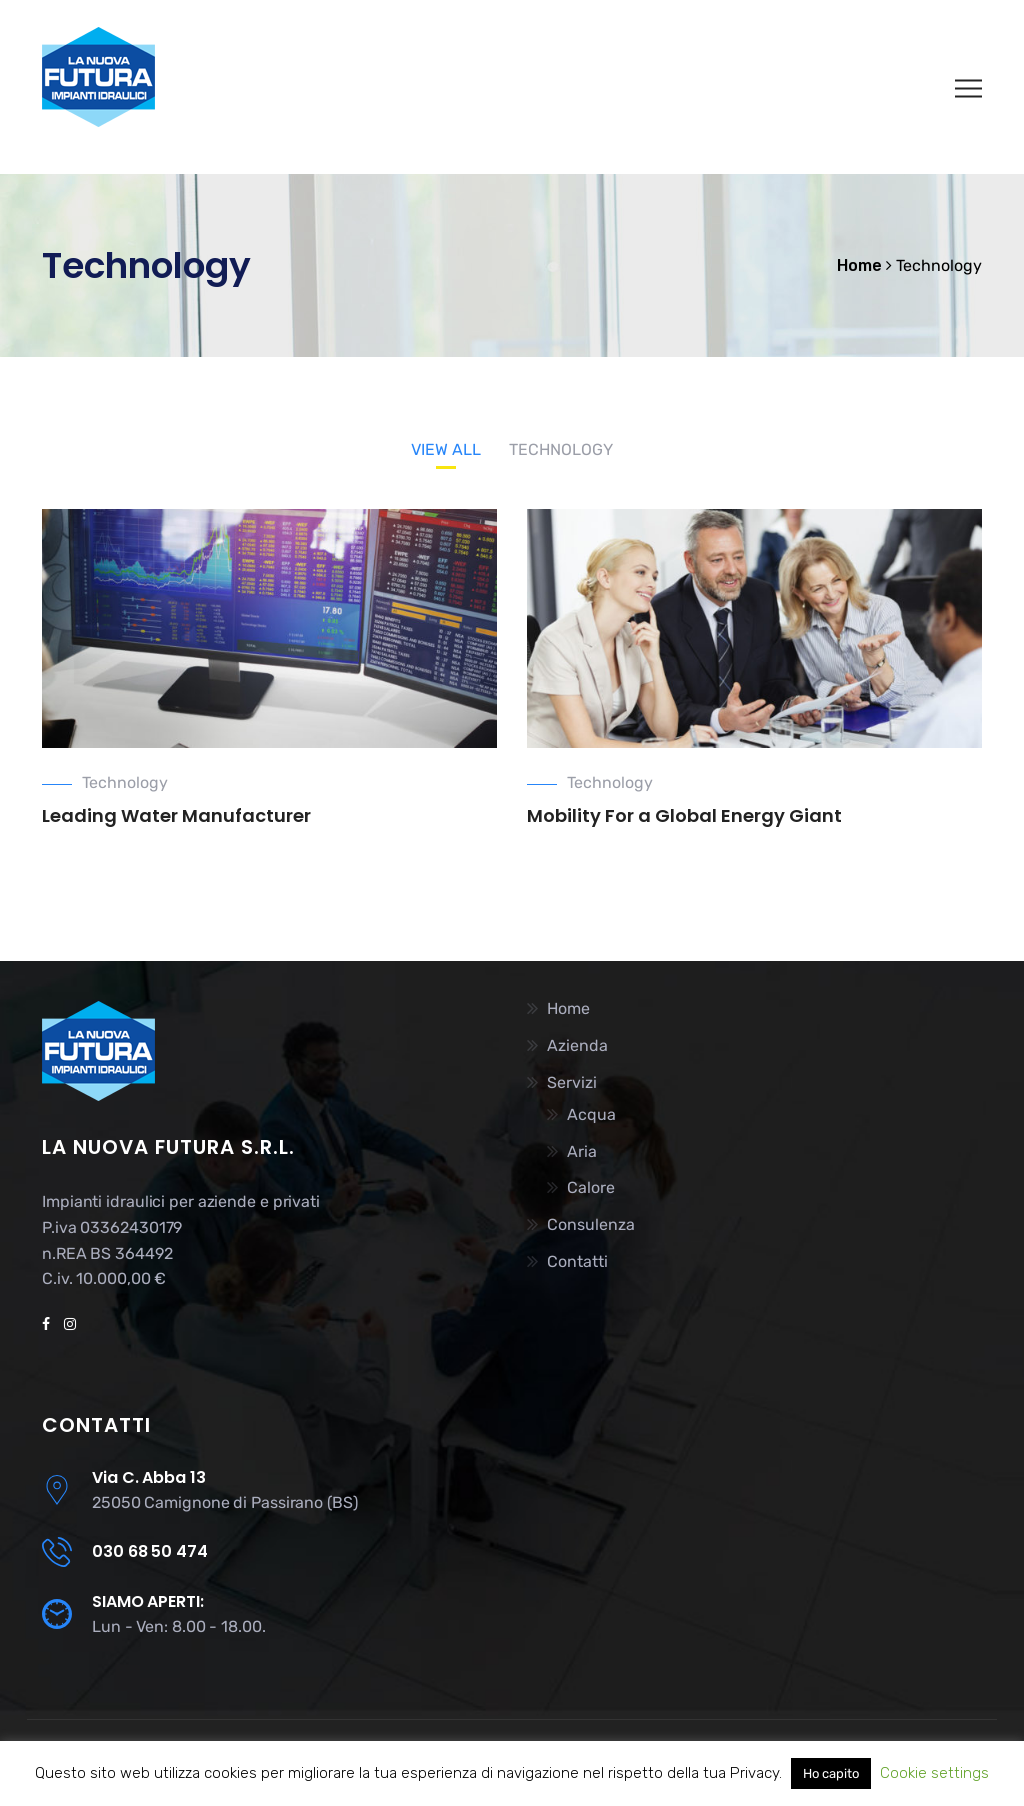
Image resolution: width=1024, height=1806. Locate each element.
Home (568, 1008)
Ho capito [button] (831, 1773)
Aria (582, 1151)
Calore (591, 1187)
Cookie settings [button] (934, 1773)
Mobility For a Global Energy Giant (684, 815)
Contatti (577, 1261)
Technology (125, 782)
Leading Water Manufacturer (176, 815)
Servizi (572, 1082)
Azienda (577, 1045)
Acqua (591, 1114)
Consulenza (591, 1224)
